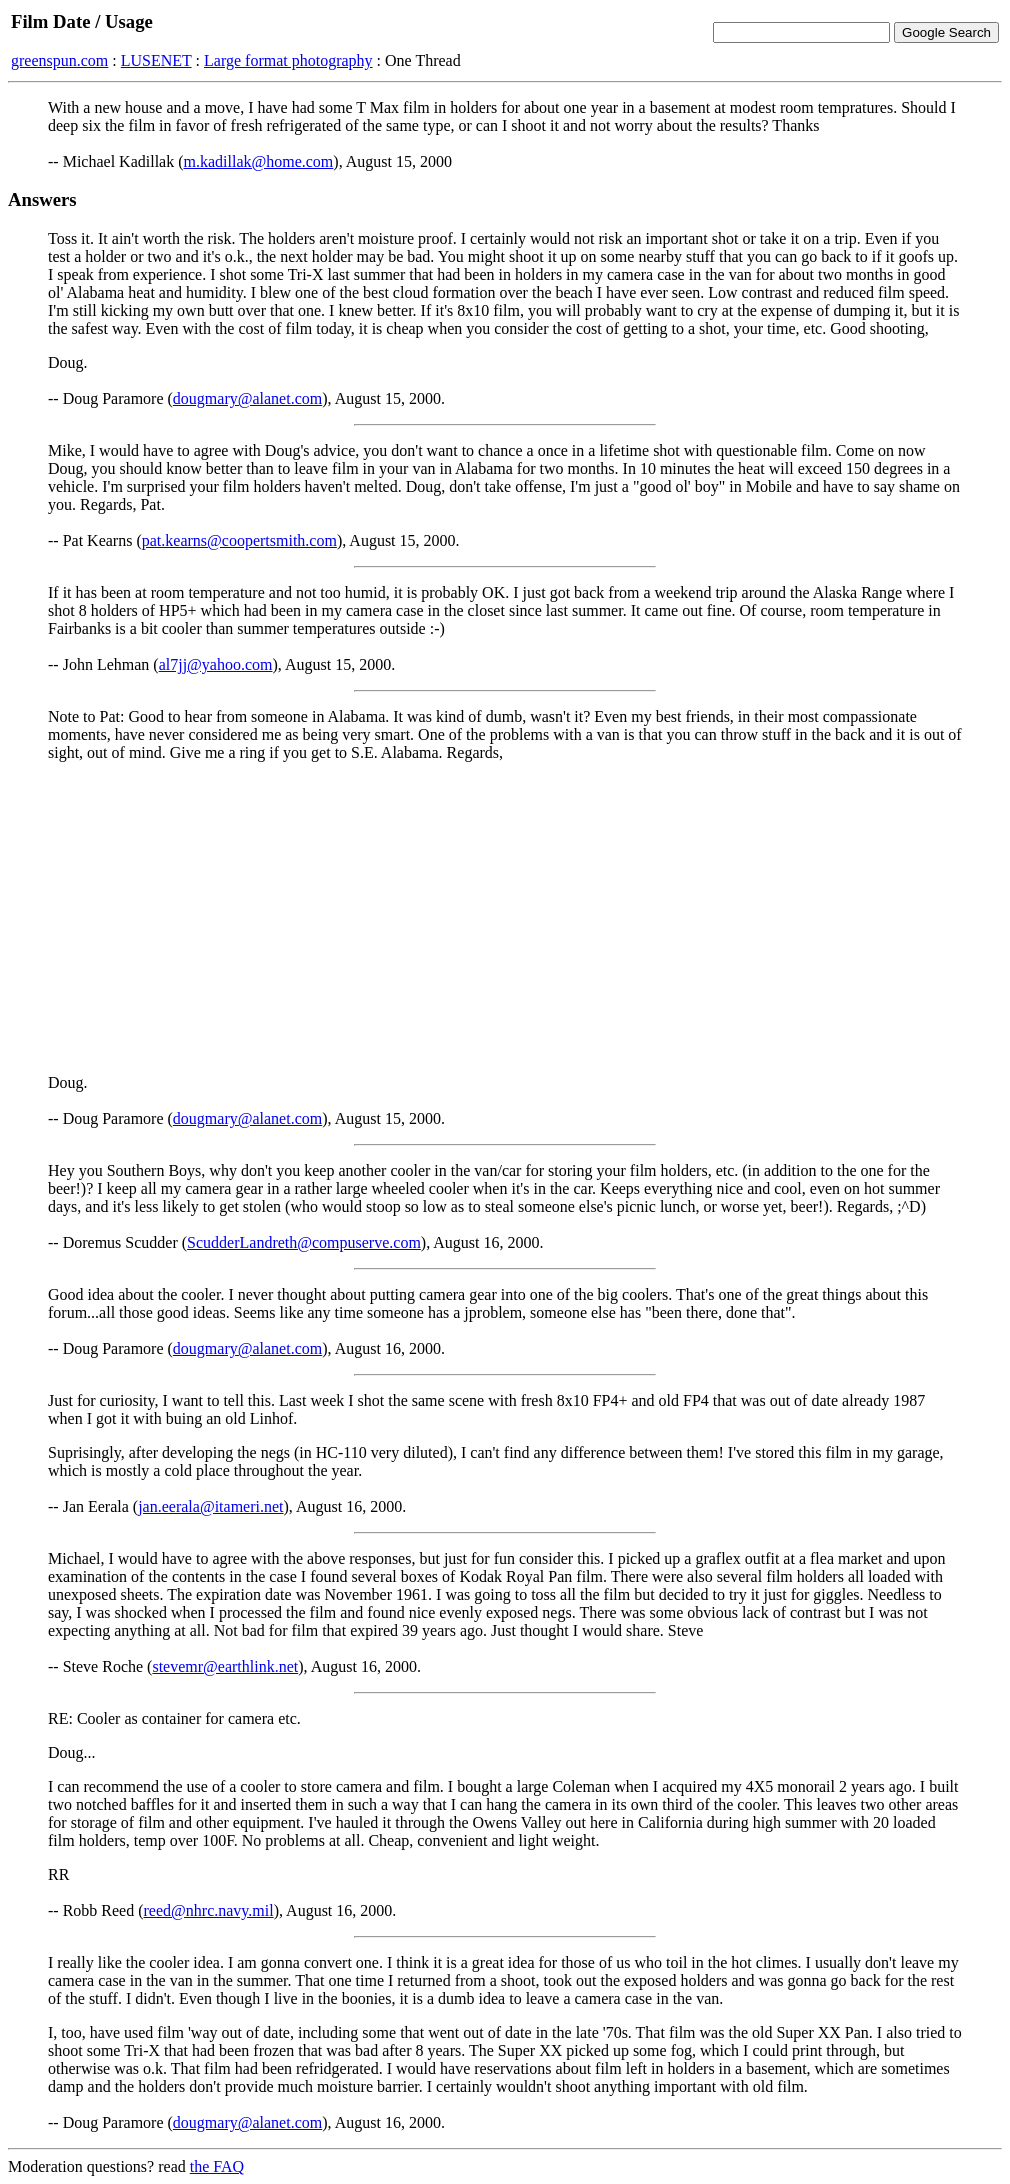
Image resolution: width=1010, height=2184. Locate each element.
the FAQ (217, 2166)
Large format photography (288, 60)
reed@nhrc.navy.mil (209, 1910)
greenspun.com (59, 60)
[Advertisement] (505, 918)
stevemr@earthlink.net (225, 1666)
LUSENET (156, 60)
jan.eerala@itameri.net (210, 1506)
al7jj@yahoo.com (216, 664)
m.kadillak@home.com (259, 161)
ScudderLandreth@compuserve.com (304, 1242)
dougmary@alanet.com (247, 398)
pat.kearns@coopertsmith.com (239, 540)
